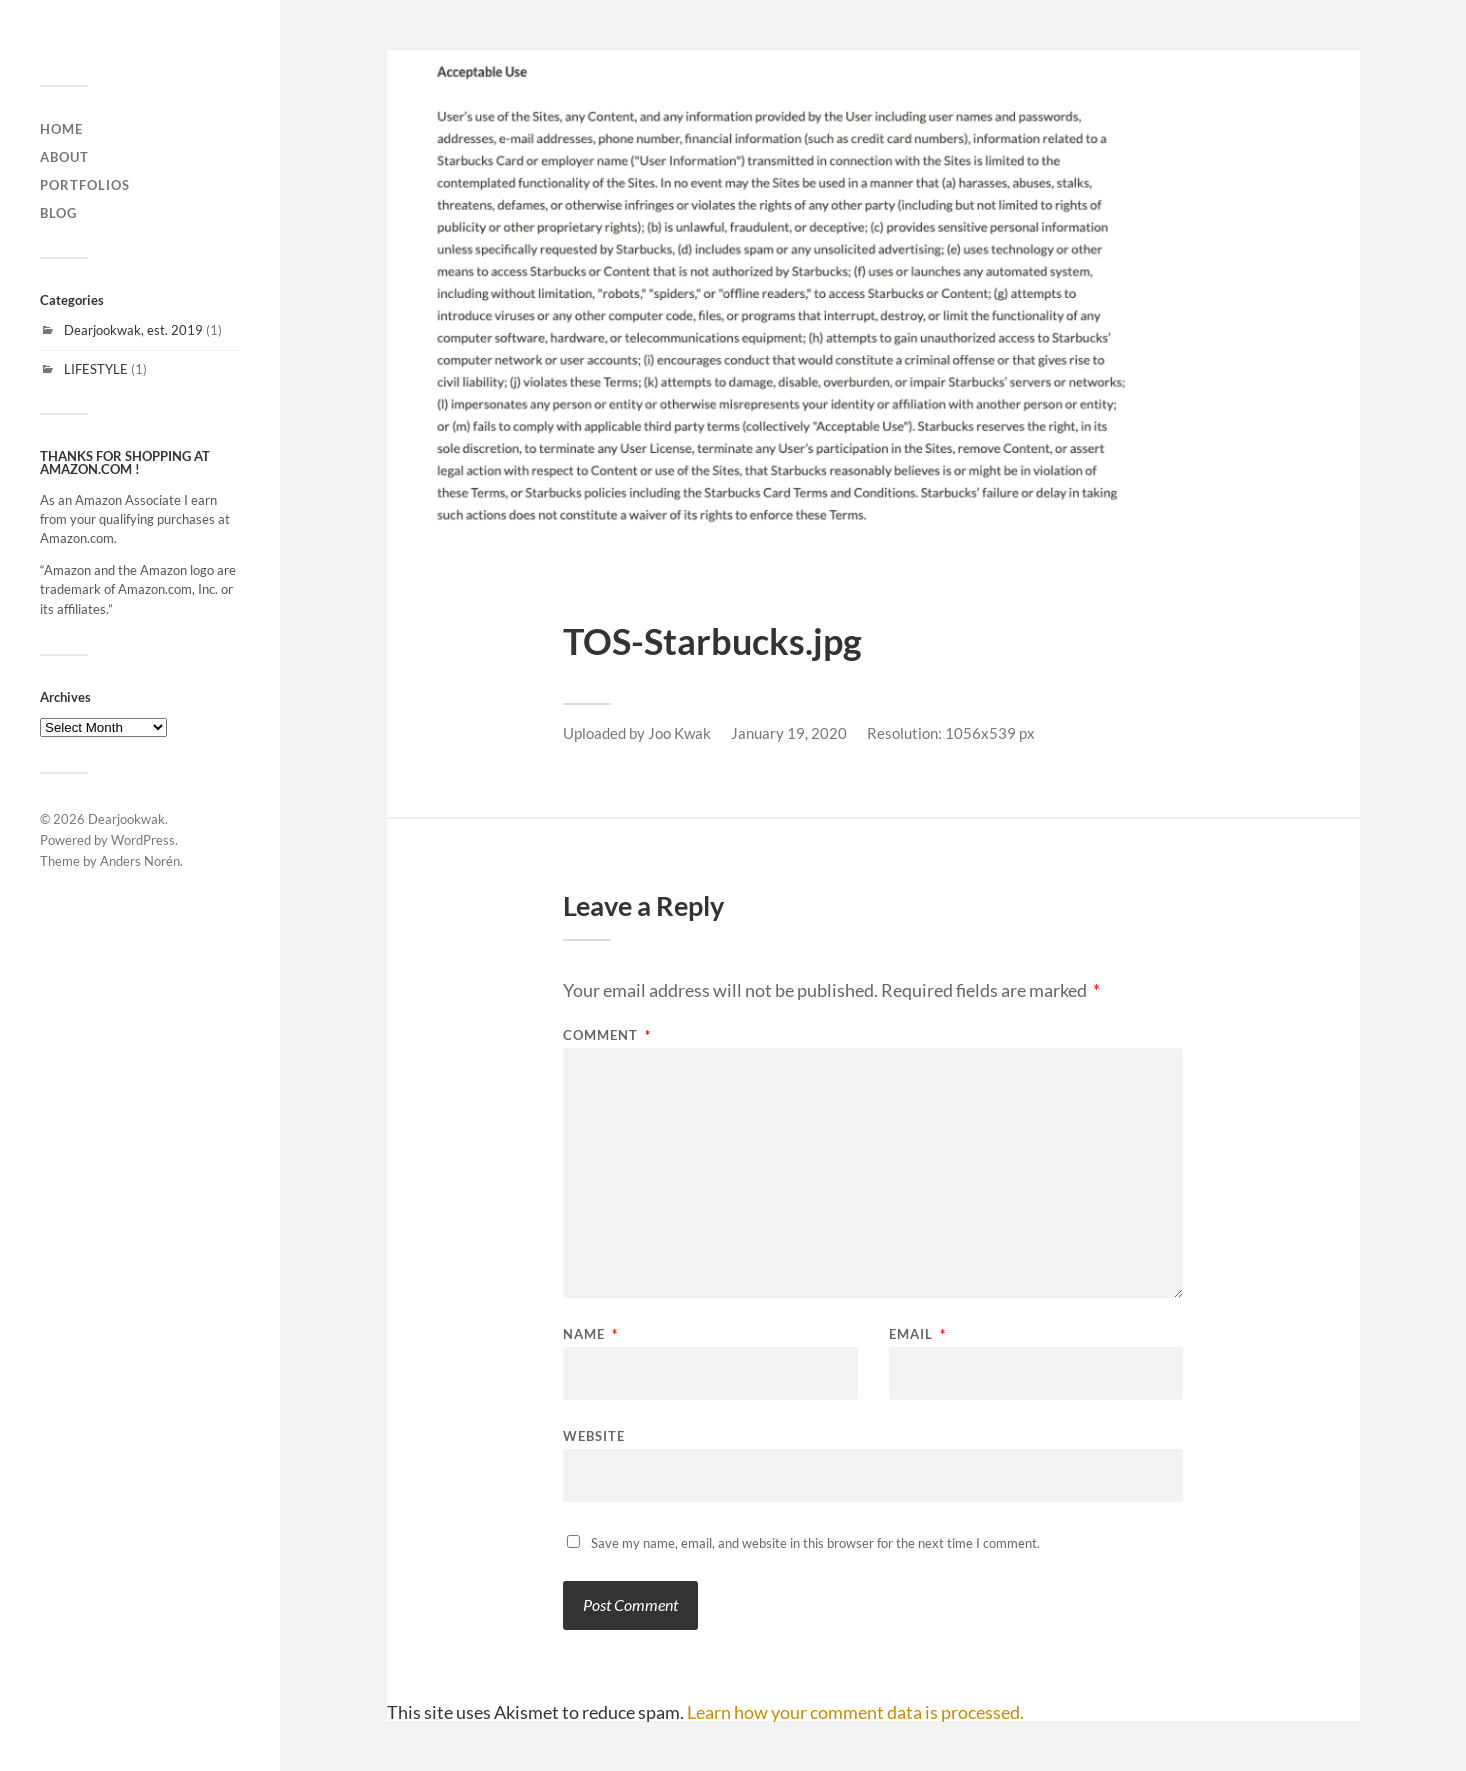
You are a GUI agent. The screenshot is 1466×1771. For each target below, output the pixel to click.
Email (917, 1334)
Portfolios (85, 185)
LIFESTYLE (96, 369)
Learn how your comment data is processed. (855, 1712)
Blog (58, 213)
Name (590, 1334)
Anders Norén (140, 861)
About (64, 157)
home (61, 129)
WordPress (143, 840)
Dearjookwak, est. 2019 (133, 330)
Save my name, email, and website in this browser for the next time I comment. (815, 1543)
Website (594, 1435)
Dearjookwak (126, 819)
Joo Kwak (679, 733)
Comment (607, 1035)
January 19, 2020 (789, 733)
